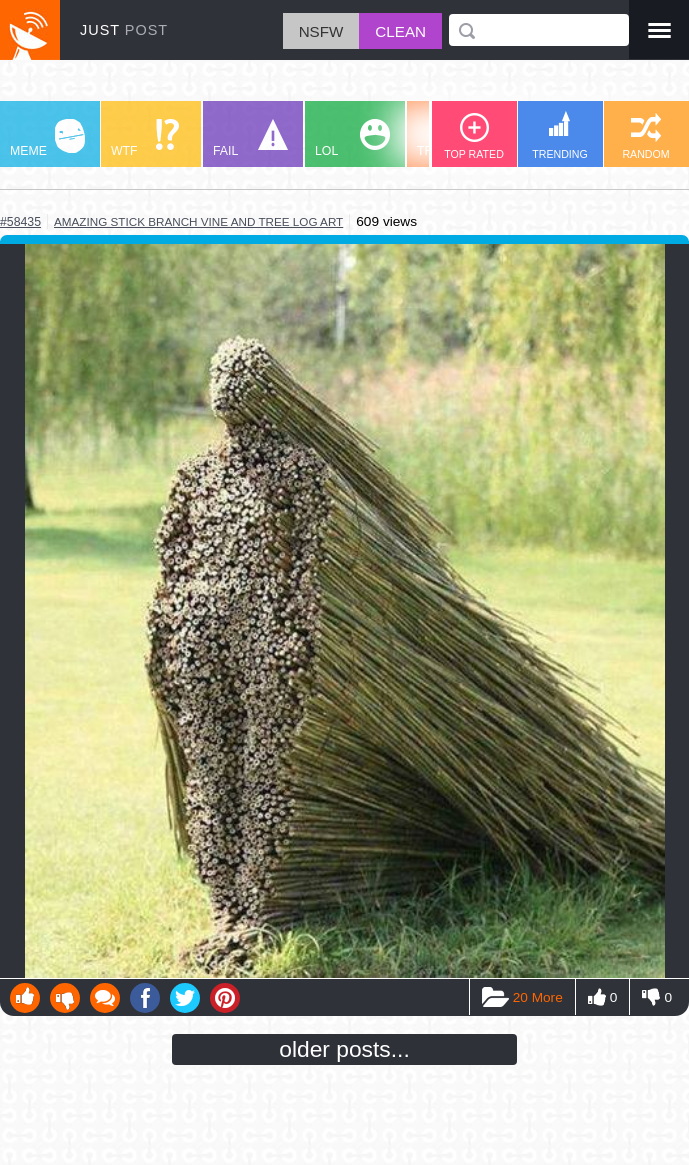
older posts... (344, 1049)
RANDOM (645, 136)
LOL (352, 138)
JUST (124, 30)
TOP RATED (474, 136)
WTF (145, 138)
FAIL (250, 138)
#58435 (20, 222)
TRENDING (560, 135)
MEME (47, 138)
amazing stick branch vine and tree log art (198, 221)
